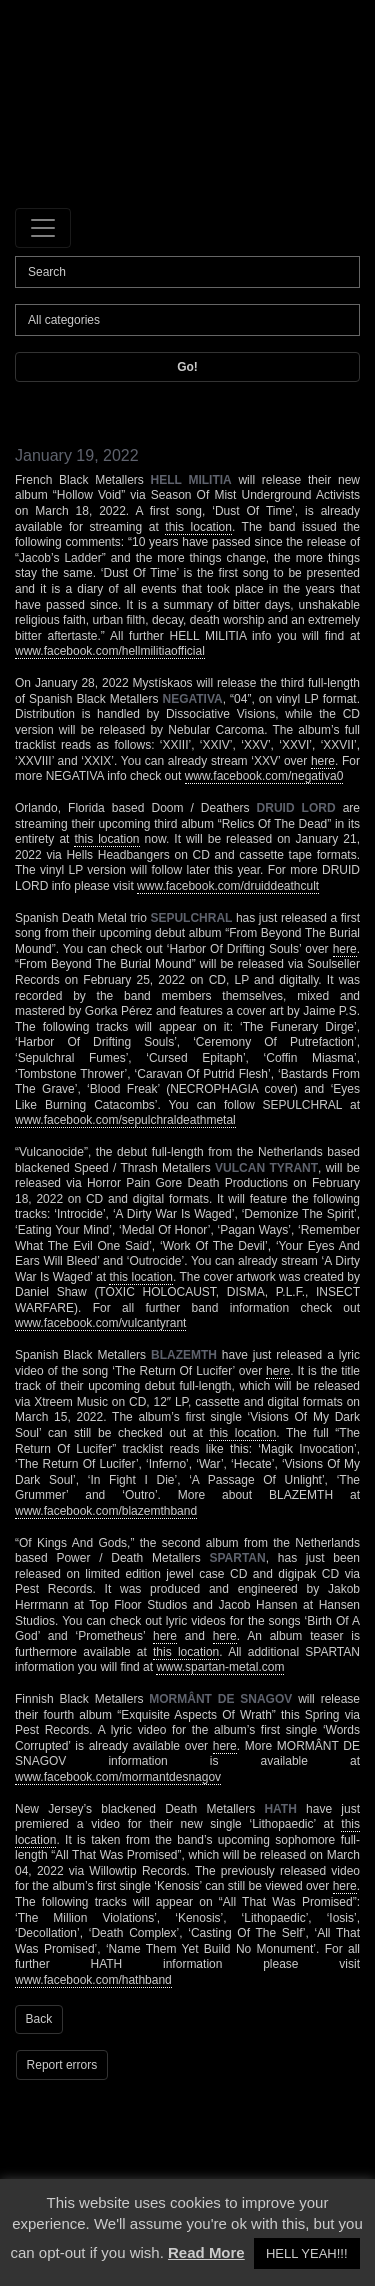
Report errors (62, 2065)
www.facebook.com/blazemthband (106, 1511)
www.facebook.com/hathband (93, 1980)
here (323, 761)
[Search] (187, 272)
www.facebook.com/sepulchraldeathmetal (125, 1120)
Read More (206, 2252)
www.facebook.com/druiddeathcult (228, 886)
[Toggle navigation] (43, 228)
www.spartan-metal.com (220, 1667)
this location (198, 527)
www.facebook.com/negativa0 (264, 776)
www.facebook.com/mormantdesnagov (118, 1777)
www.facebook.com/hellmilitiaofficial (110, 651)
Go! (187, 367)
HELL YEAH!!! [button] (307, 2253)
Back (39, 2019)
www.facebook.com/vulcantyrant (100, 1323)
